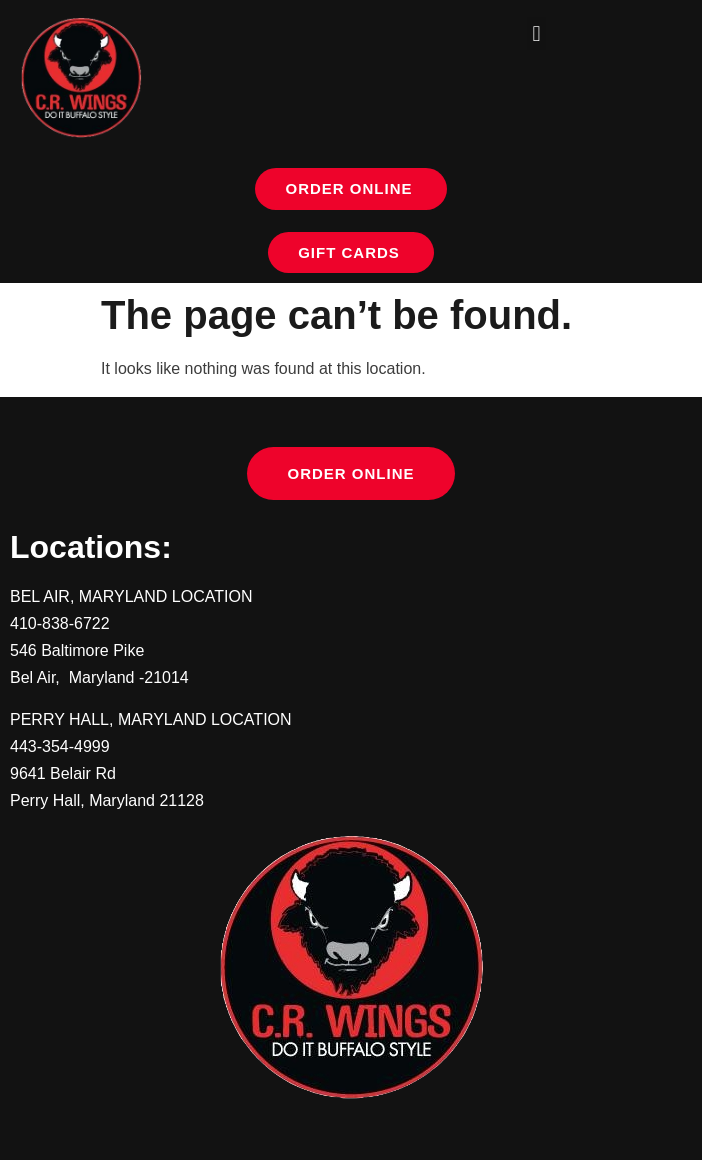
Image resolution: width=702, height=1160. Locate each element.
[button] (536, 33)
